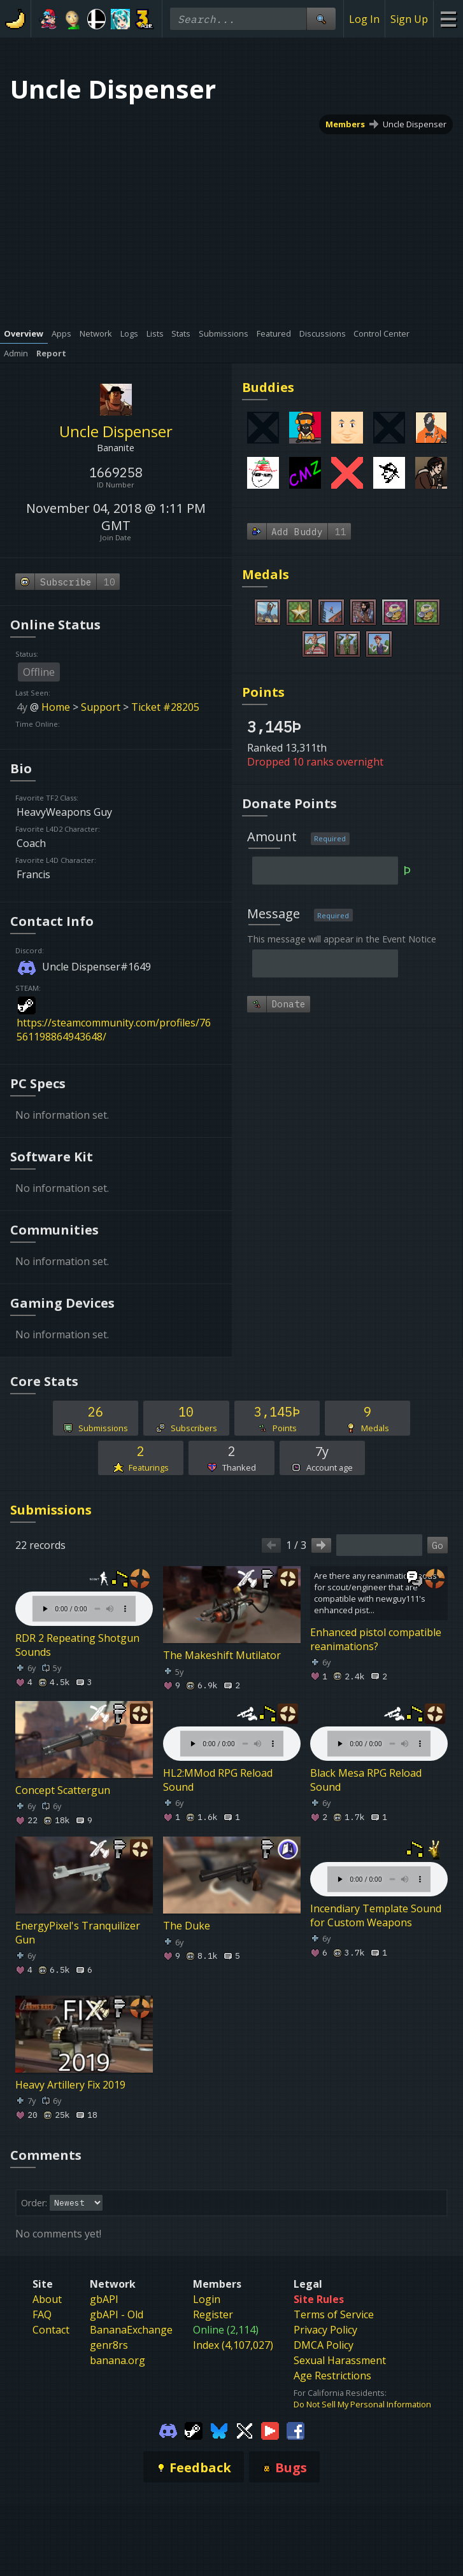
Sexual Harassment (340, 2360)
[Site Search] (321, 19)
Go (437, 1545)
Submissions (51, 1509)
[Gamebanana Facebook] (295, 2430)
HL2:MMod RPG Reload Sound (218, 1780)
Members (345, 124)
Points (263, 692)
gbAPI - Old (116, 2314)
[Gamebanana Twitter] (244, 2430)
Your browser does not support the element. (84, 1596)
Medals (265, 574)
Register (213, 2314)
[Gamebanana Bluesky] (219, 2430)
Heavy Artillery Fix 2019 (70, 2085)
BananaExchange (131, 2330)
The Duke (186, 1926)
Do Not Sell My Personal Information (362, 2404)
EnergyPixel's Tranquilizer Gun (77, 1933)
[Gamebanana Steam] (193, 2430)
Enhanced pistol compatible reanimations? (375, 1639)
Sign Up (409, 19)
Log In (364, 19)
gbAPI (104, 2299)
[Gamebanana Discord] (168, 2430)
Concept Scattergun (62, 1790)
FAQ (42, 2314)
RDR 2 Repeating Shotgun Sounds (77, 1645)
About (47, 2299)
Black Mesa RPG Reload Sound (366, 1780)
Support (100, 707)
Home (55, 707)
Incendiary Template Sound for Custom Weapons (375, 1915)
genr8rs (109, 2345)
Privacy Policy (325, 2330)
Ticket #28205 (165, 707)
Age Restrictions (332, 2376)
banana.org (117, 2360)
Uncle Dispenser (414, 124)
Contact (50, 2330)
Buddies (268, 387)
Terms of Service (334, 2314)
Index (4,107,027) (233, 2345)
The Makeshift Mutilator (222, 1655)
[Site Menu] (448, 19)
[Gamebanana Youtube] (270, 2430)
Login (206, 2299)
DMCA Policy (323, 2345)
